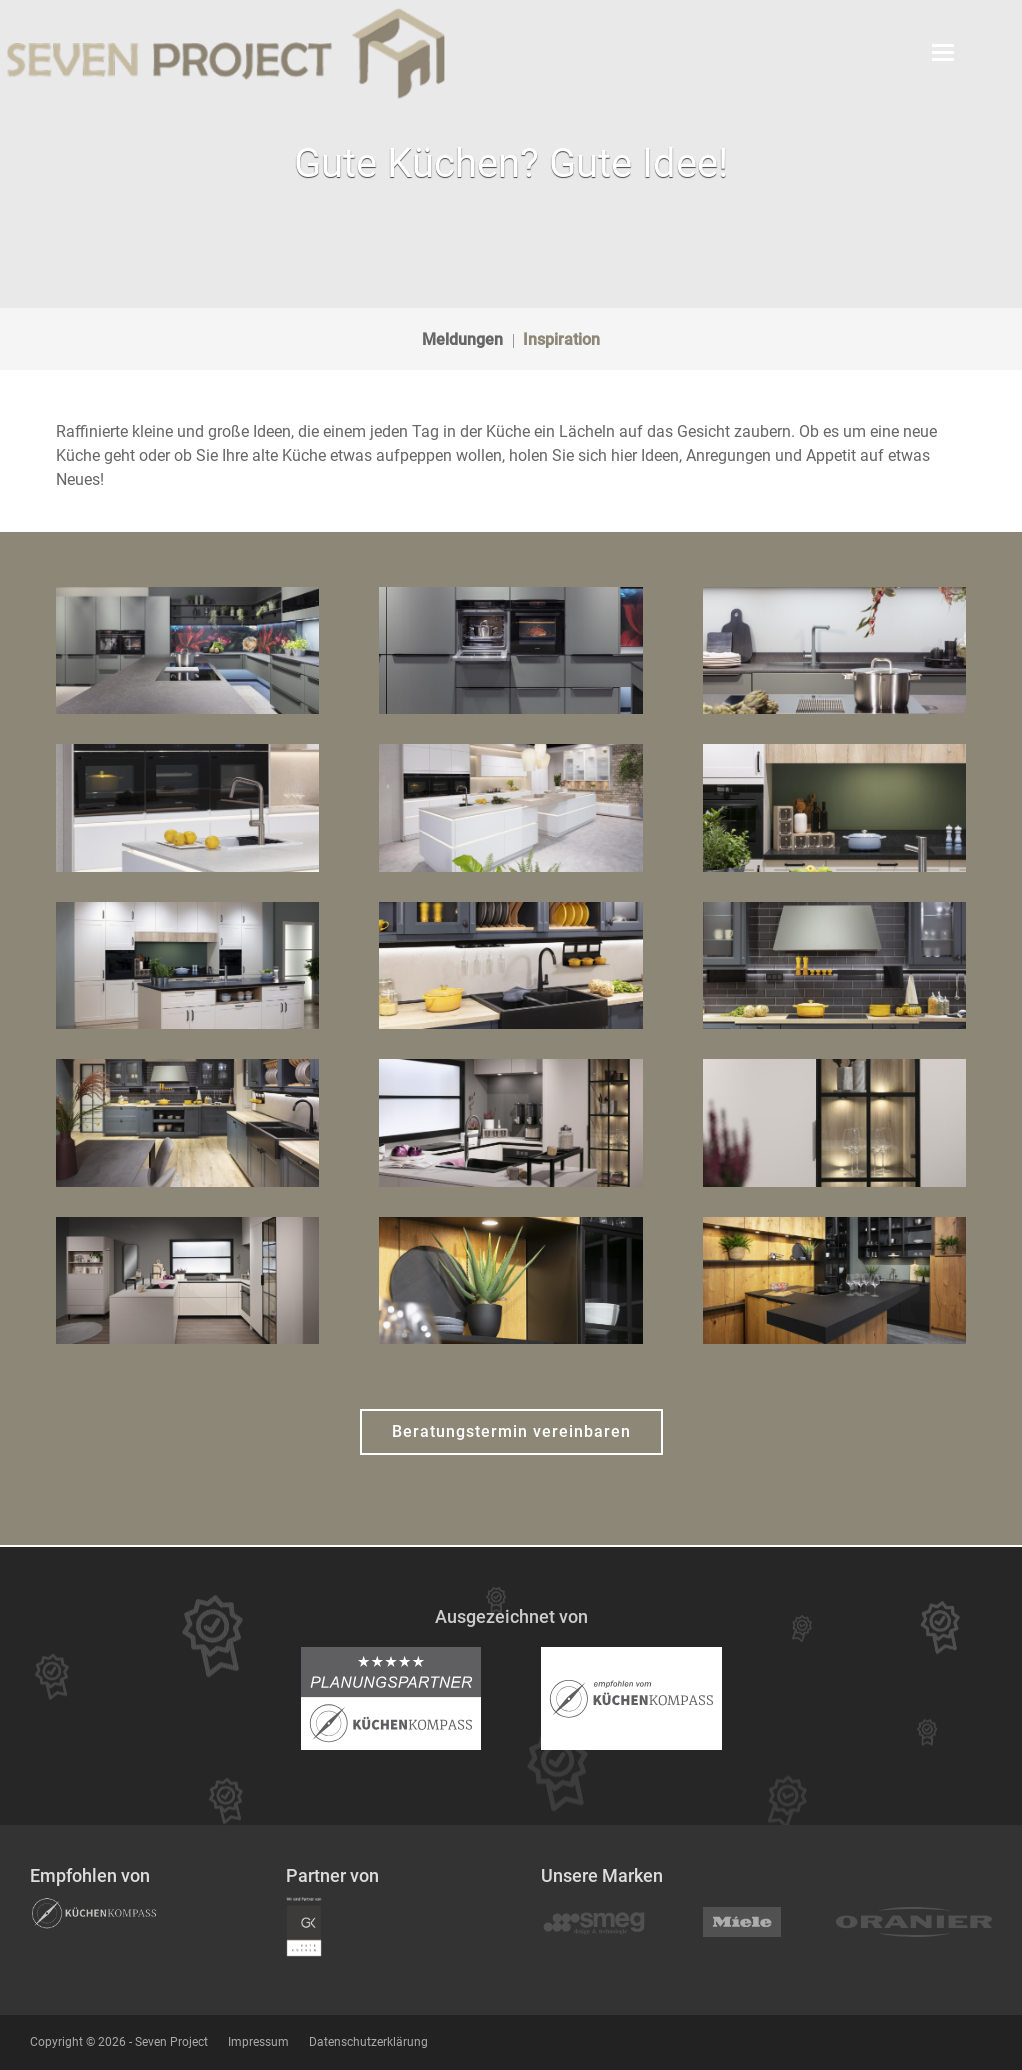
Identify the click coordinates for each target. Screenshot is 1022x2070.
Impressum (258, 2042)
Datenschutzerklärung (368, 2042)
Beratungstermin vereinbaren (511, 1431)
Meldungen (462, 339)
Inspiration (561, 339)
